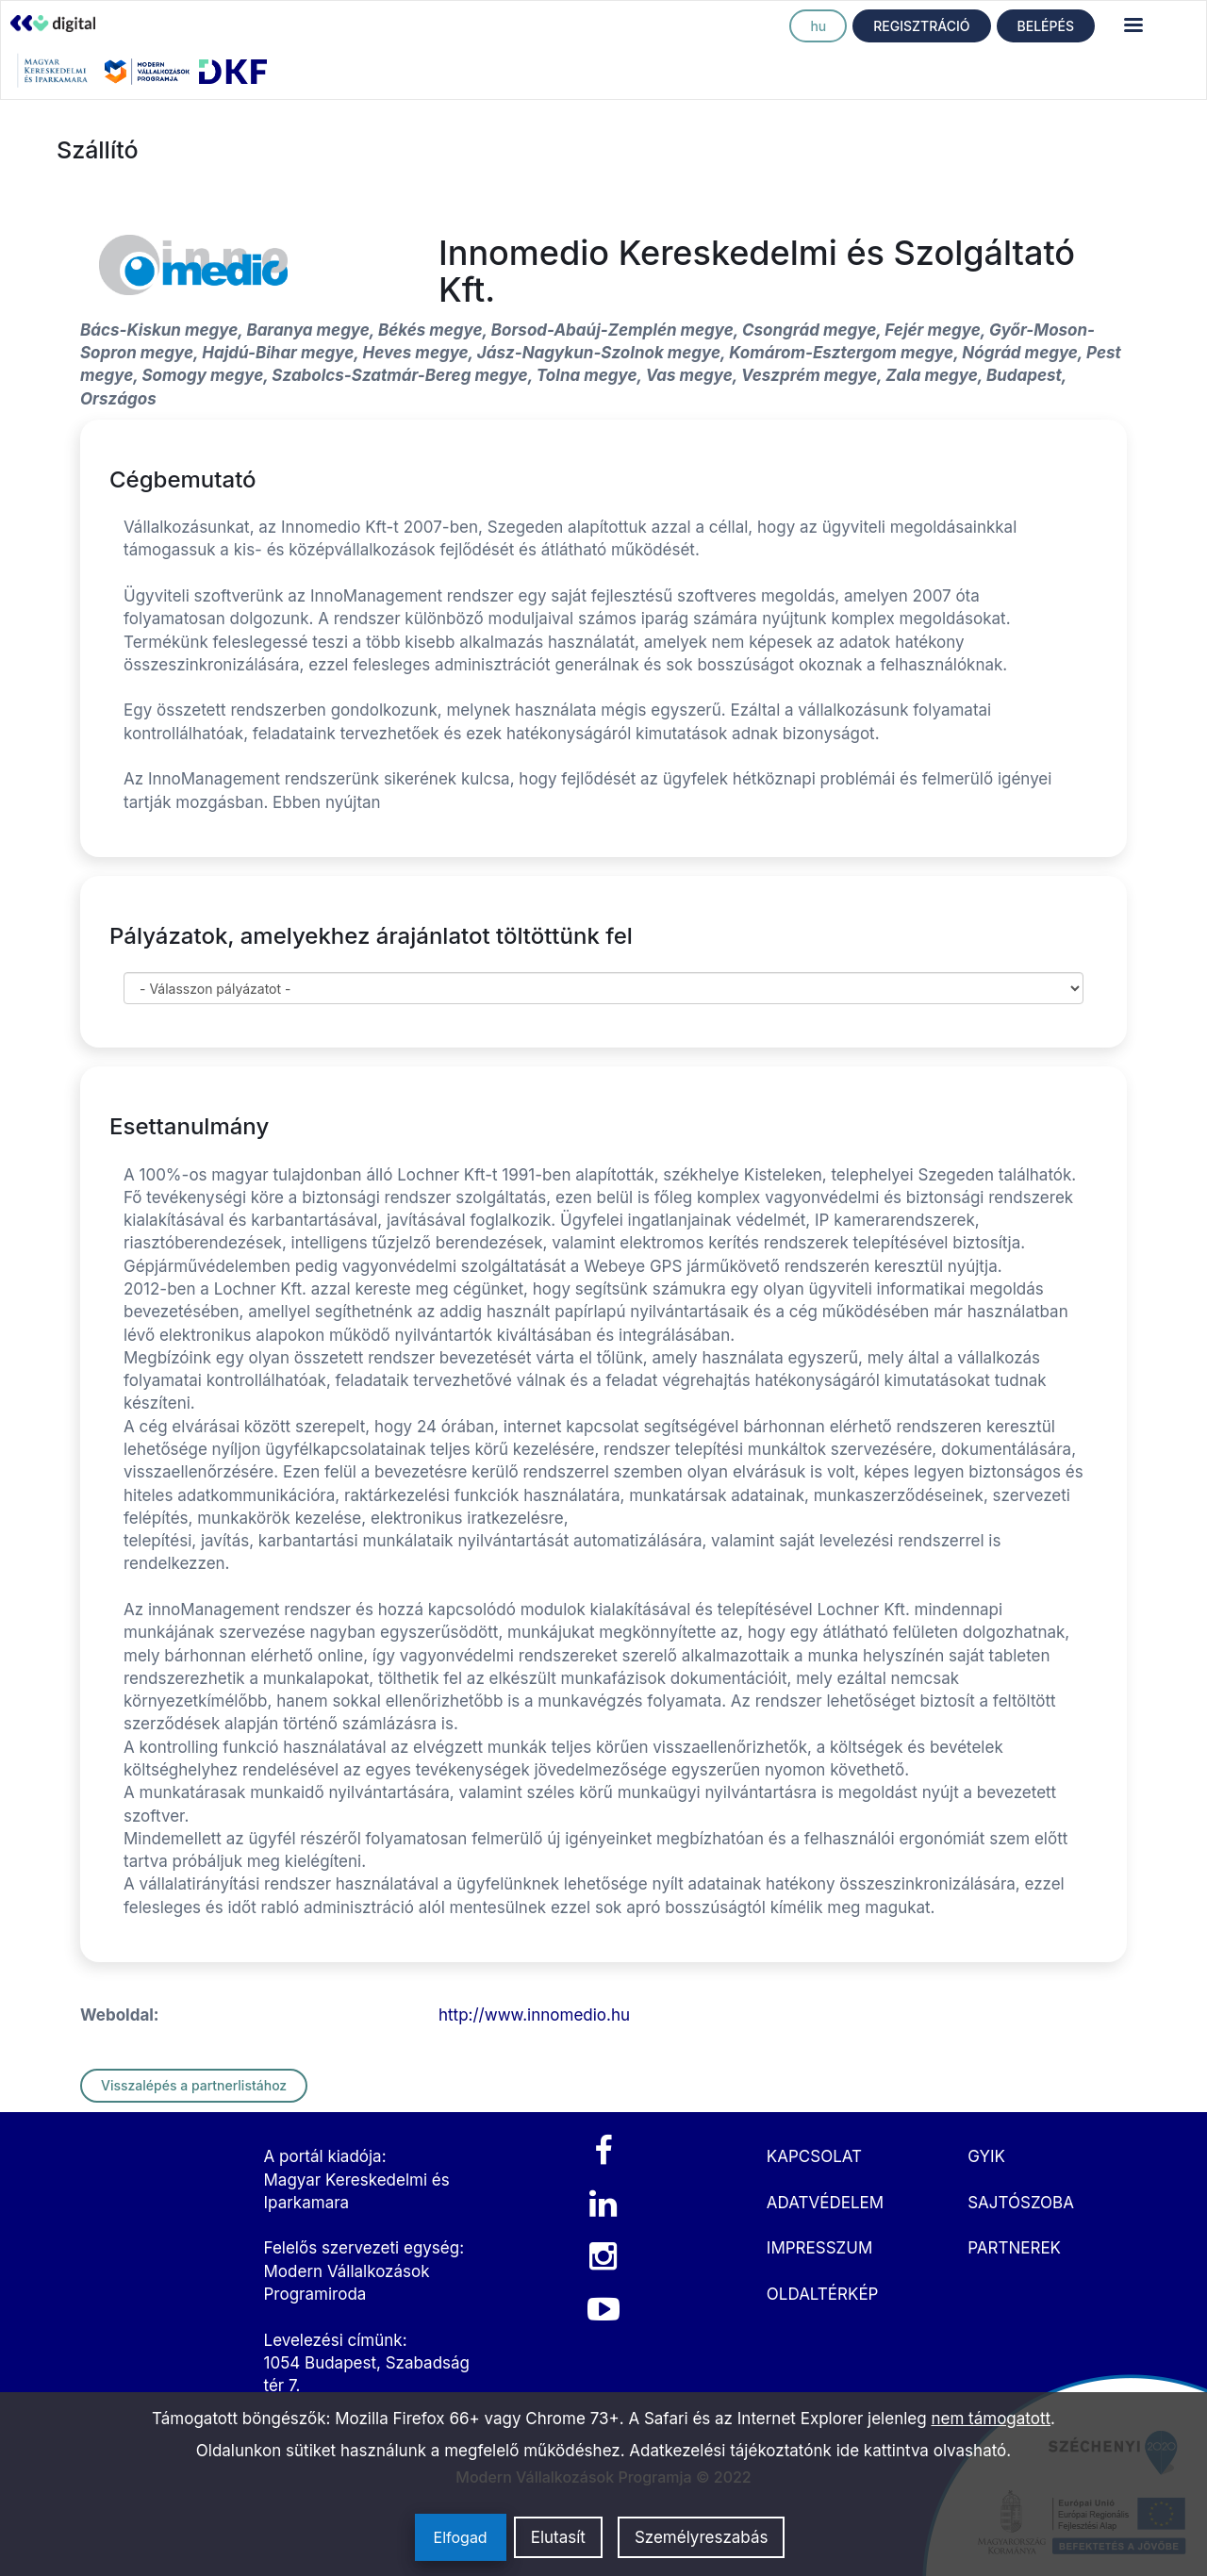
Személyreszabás (702, 2537)
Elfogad (461, 2537)
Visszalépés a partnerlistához (194, 2085)
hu (818, 26)
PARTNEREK (1014, 2247)
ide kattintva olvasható (921, 2450)
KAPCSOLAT (814, 2156)
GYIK (986, 2156)
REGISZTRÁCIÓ (921, 26)
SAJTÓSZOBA (1020, 2202)
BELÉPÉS (1045, 26)
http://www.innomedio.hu (534, 2015)
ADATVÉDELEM (825, 2202)
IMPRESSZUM (819, 2247)
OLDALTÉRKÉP (823, 2294)
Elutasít (558, 2537)
